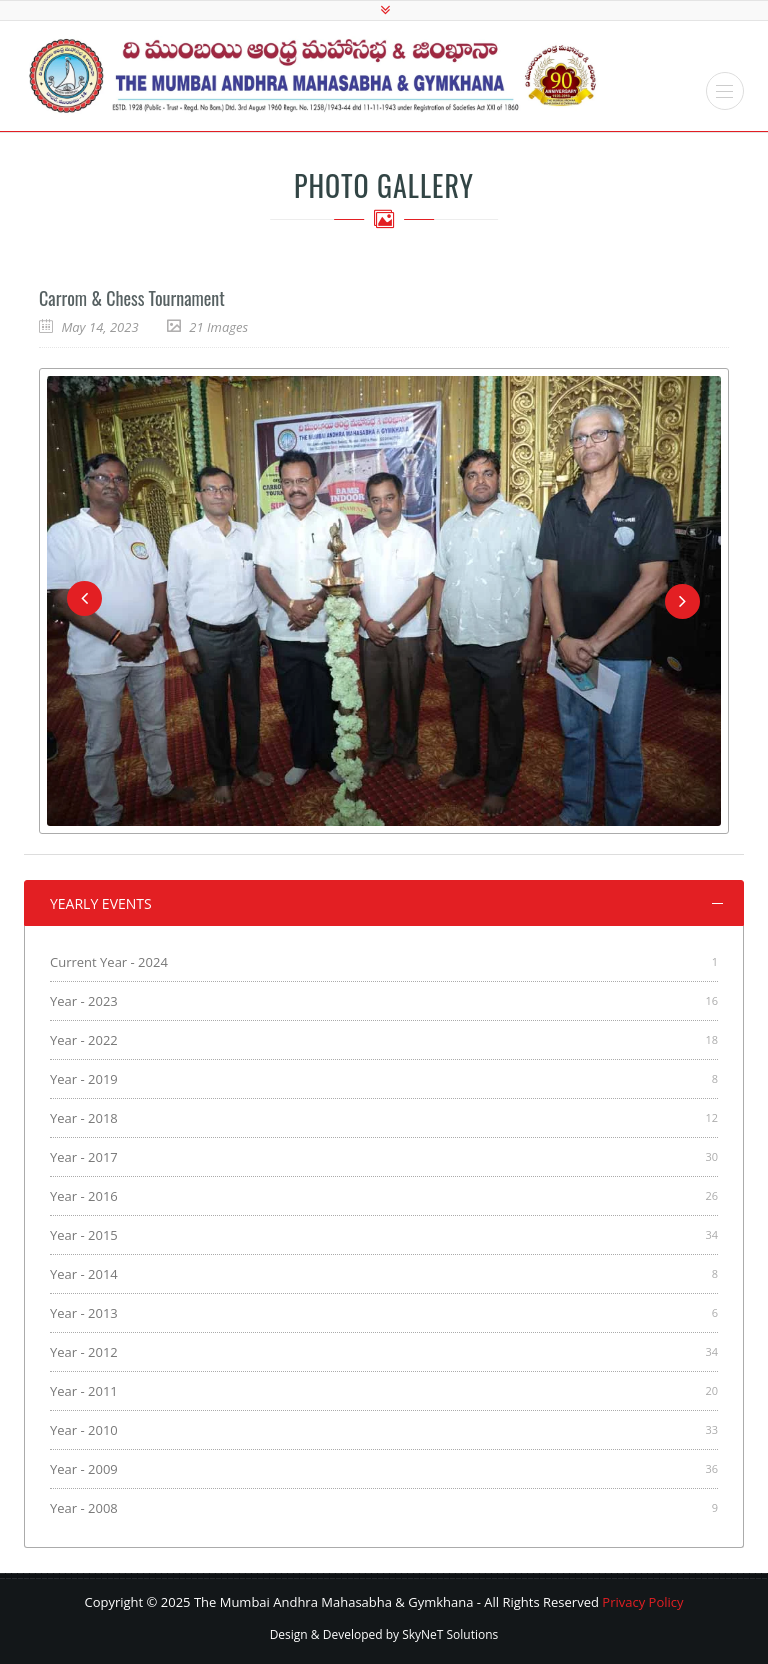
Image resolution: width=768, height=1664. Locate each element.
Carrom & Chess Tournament (132, 298)
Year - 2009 (84, 1469)
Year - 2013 (84, 1313)
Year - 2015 (84, 1235)
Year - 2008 (84, 1508)
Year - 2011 (84, 1391)
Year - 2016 (84, 1196)
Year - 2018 (84, 1118)
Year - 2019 (84, 1079)
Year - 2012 (84, 1352)
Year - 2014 (84, 1274)
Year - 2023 (84, 1001)
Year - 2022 (84, 1040)
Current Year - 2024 (109, 962)
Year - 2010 (84, 1430)
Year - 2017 (84, 1157)
